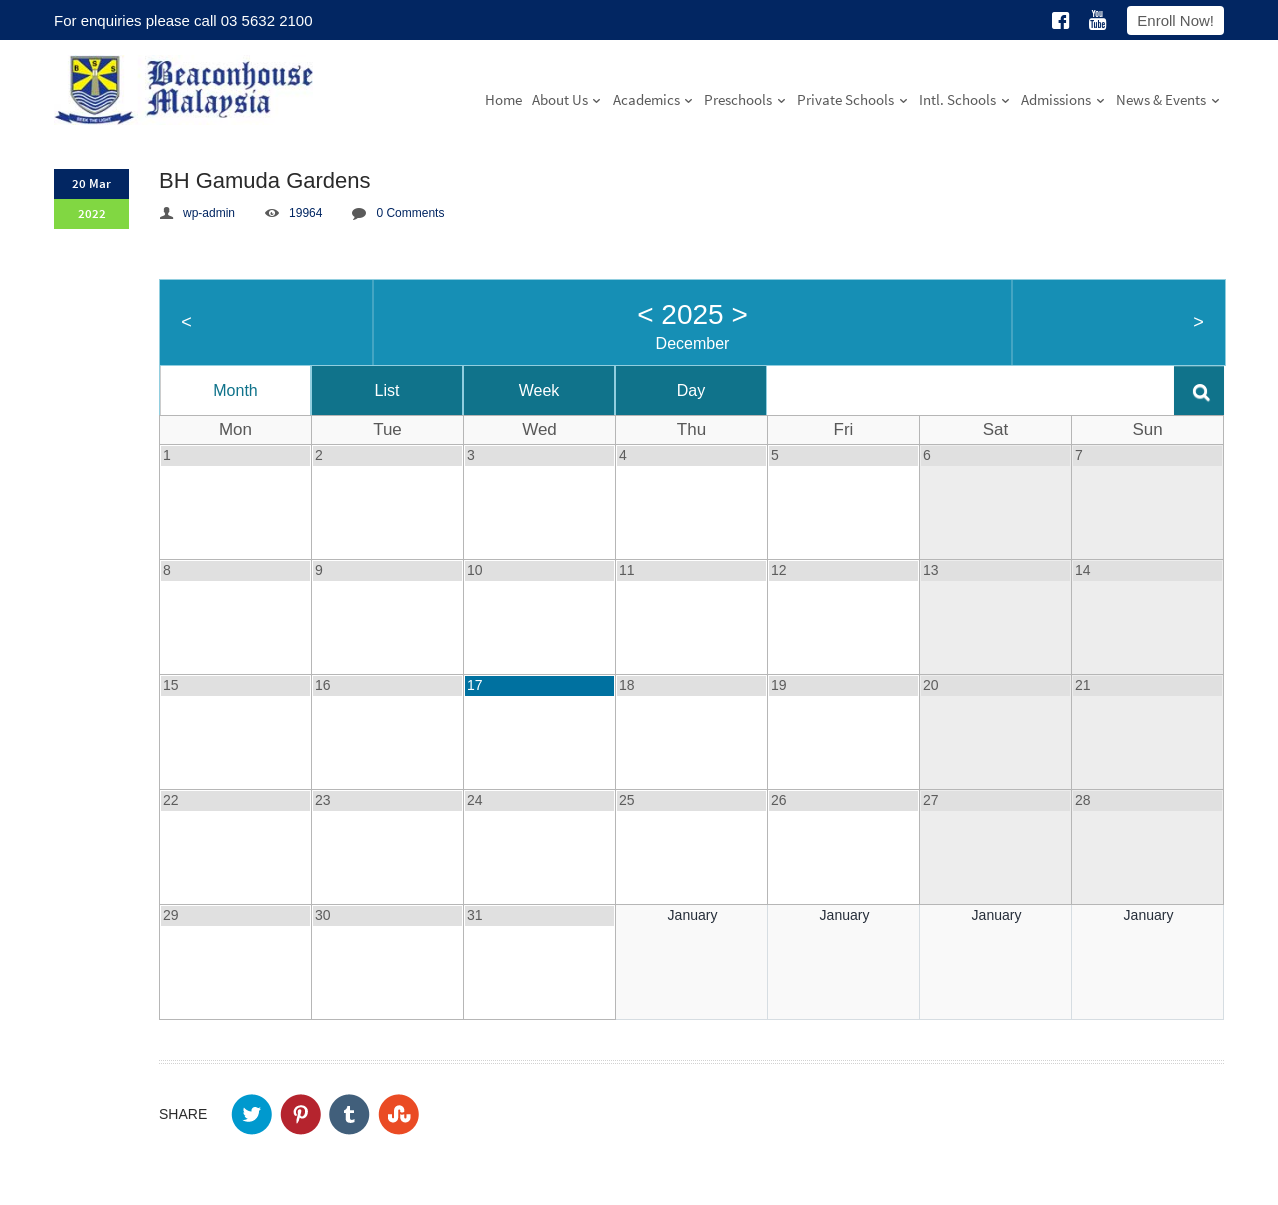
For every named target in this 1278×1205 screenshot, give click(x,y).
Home (503, 99)
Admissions (1063, 99)
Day (691, 390)
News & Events (1168, 99)
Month (235, 390)
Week (539, 390)
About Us (567, 99)
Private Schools (853, 99)
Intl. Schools (965, 99)
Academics (654, 99)
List (387, 390)
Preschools (745, 99)
